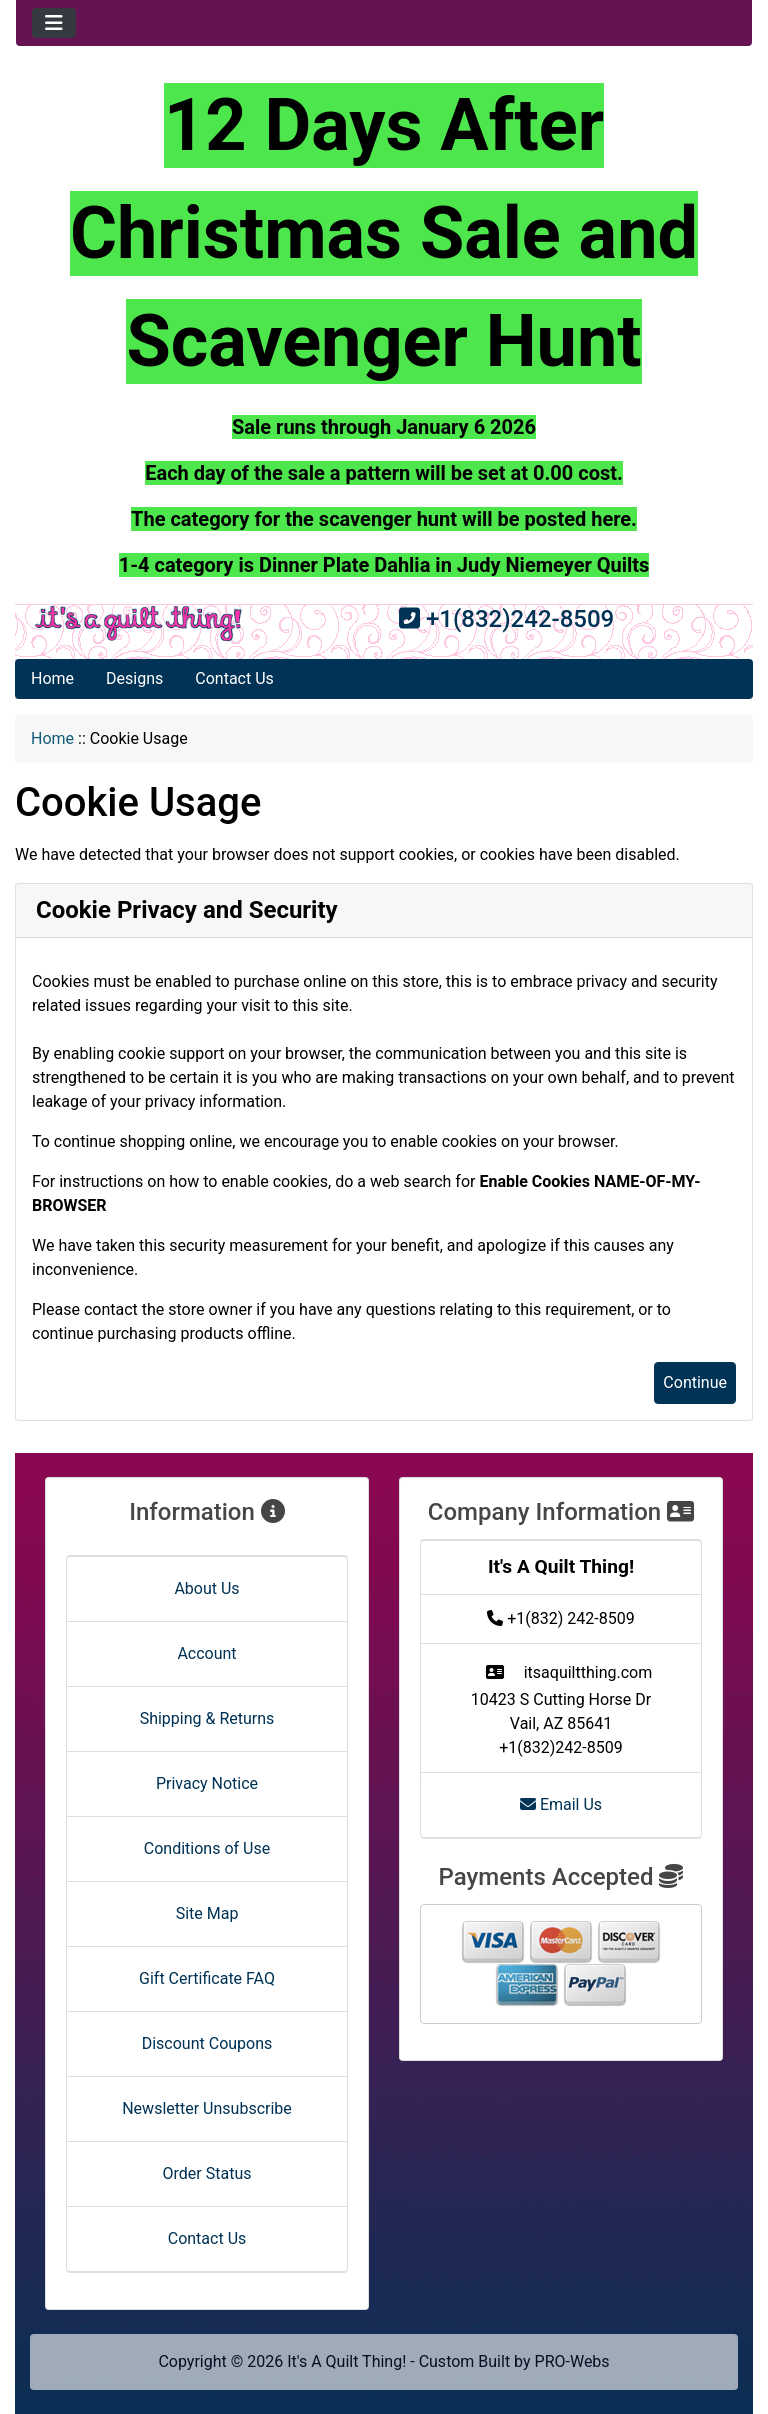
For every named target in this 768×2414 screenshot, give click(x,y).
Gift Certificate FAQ (207, 1978)
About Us (206, 1588)
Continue (695, 1382)
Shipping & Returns (207, 1718)
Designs (134, 678)
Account (206, 1653)
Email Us (561, 1804)
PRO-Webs (572, 2361)
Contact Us (234, 678)
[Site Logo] (138, 623)
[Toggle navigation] (54, 23)
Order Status (207, 2173)
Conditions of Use (207, 1848)
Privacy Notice (207, 1783)
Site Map (207, 1913)
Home (52, 678)
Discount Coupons (207, 2043)
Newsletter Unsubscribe (207, 2108)
